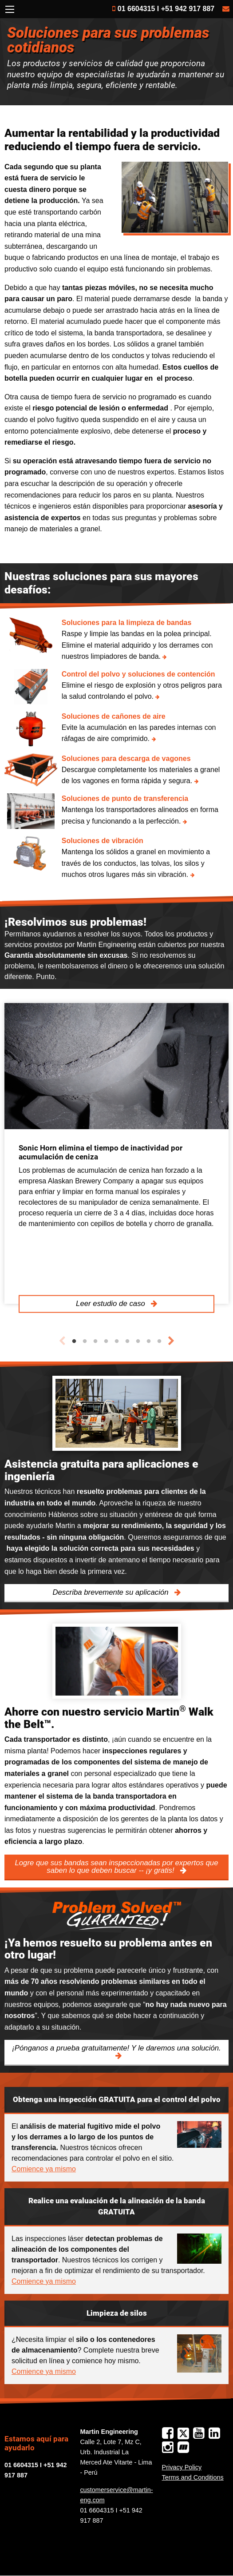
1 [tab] (74, 1341)
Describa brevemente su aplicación (111, 1592)
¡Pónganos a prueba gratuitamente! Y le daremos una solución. (116, 2048)
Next (171, 1341)
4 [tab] (106, 1341)
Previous (62, 1341)
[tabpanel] (116, 1153)
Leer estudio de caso (111, 1303)
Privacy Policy (182, 2467)
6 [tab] (127, 1341)
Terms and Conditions (193, 2477)
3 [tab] (95, 1341)
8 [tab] (148, 1341)
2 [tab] (84, 1341)
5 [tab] (116, 1341)
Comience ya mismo (44, 2169)
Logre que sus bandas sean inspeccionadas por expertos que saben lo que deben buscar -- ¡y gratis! (116, 1867)
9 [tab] (159, 1341)
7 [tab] (138, 1341)
